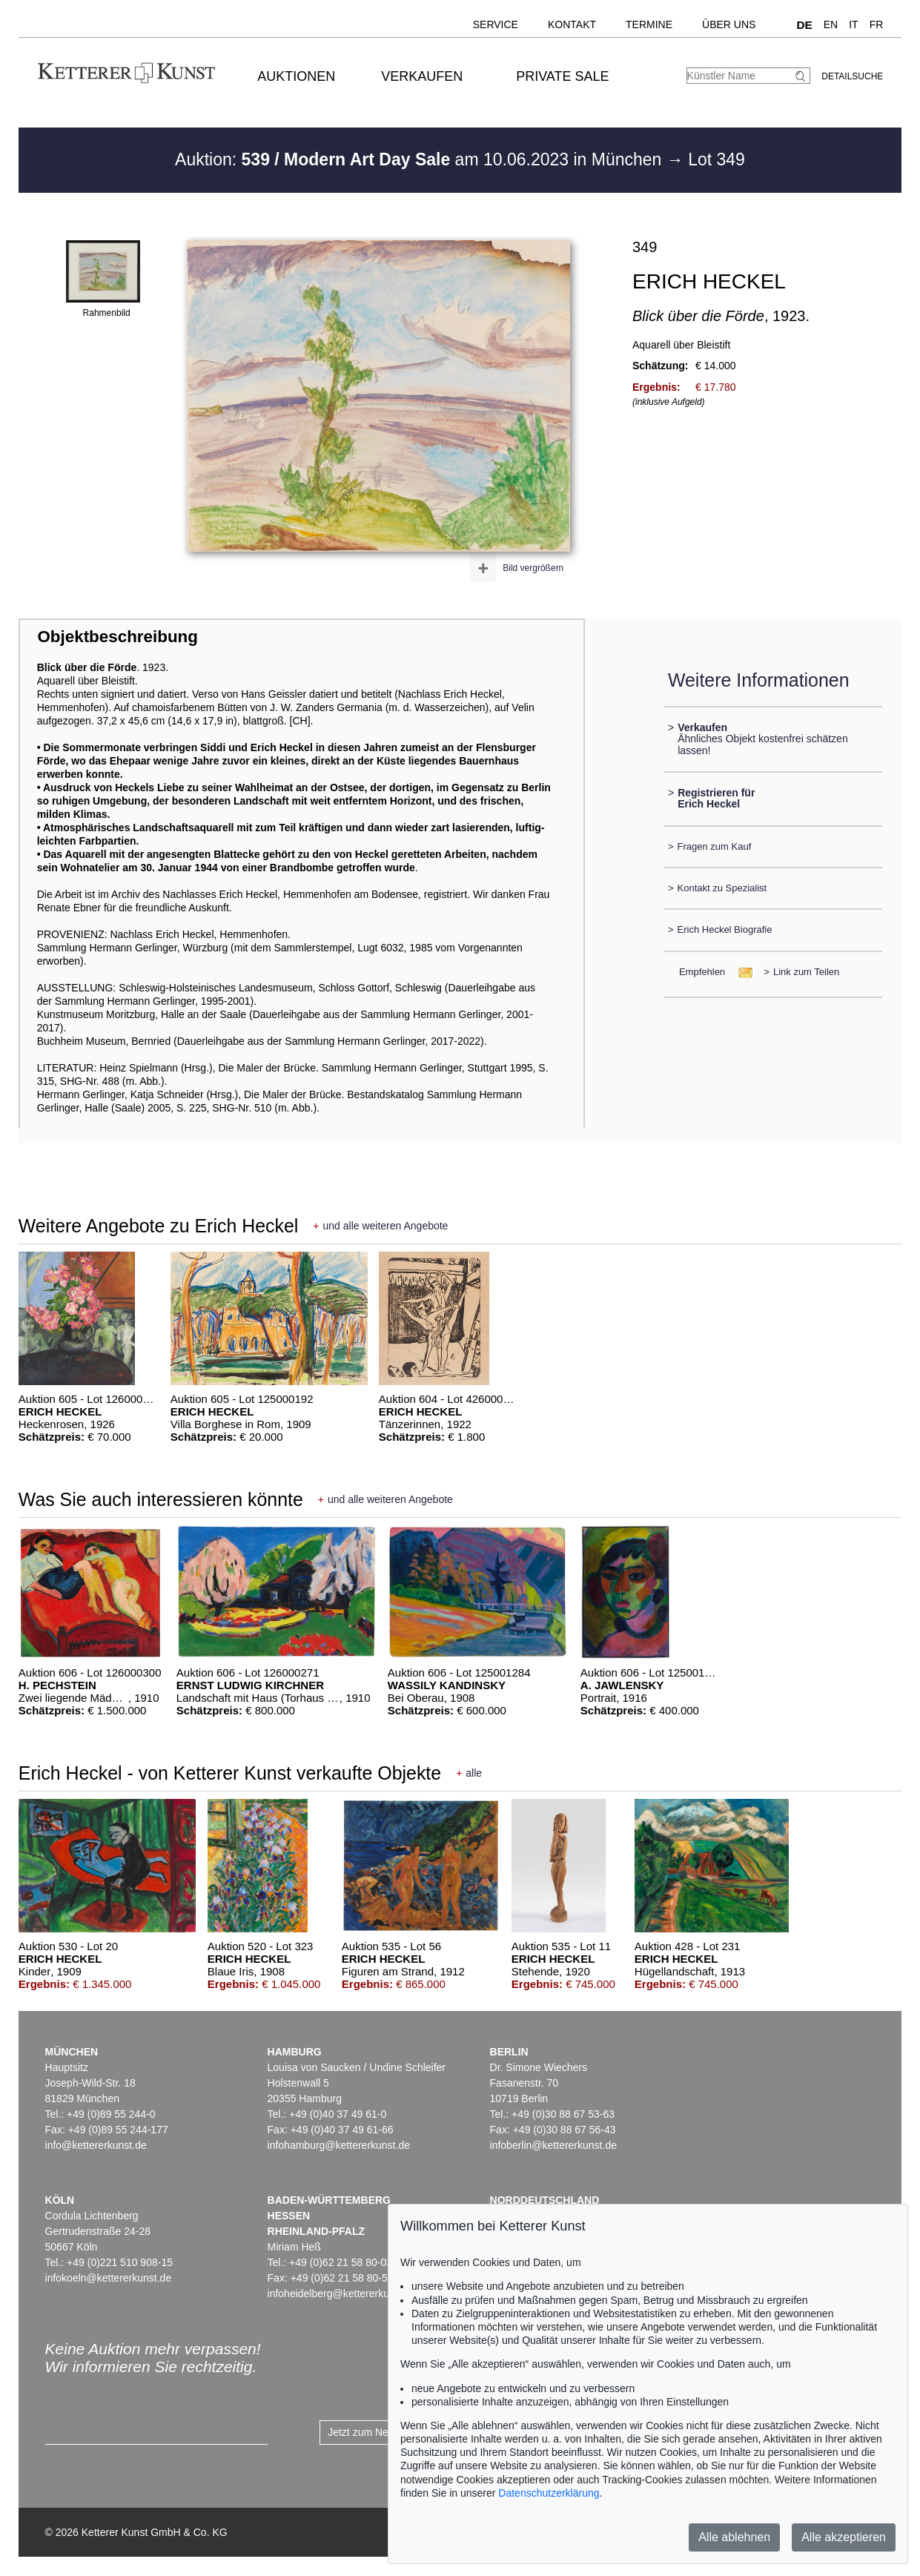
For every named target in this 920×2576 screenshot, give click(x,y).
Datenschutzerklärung (548, 2493)
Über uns (728, 24)
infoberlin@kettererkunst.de (553, 2145)
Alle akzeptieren (843, 2537)
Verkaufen (422, 76)
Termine (649, 24)
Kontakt (572, 24)
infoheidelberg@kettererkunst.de (343, 2293)
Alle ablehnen (734, 2537)
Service (495, 24)
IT (853, 24)
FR (877, 24)
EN (831, 24)
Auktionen (296, 76)
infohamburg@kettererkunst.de (339, 2145)
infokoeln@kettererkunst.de (108, 2278)
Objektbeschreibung (117, 636)
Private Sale (562, 76)
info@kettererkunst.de (96, 2145)
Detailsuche (852, 76)
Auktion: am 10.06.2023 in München (420, 159)
